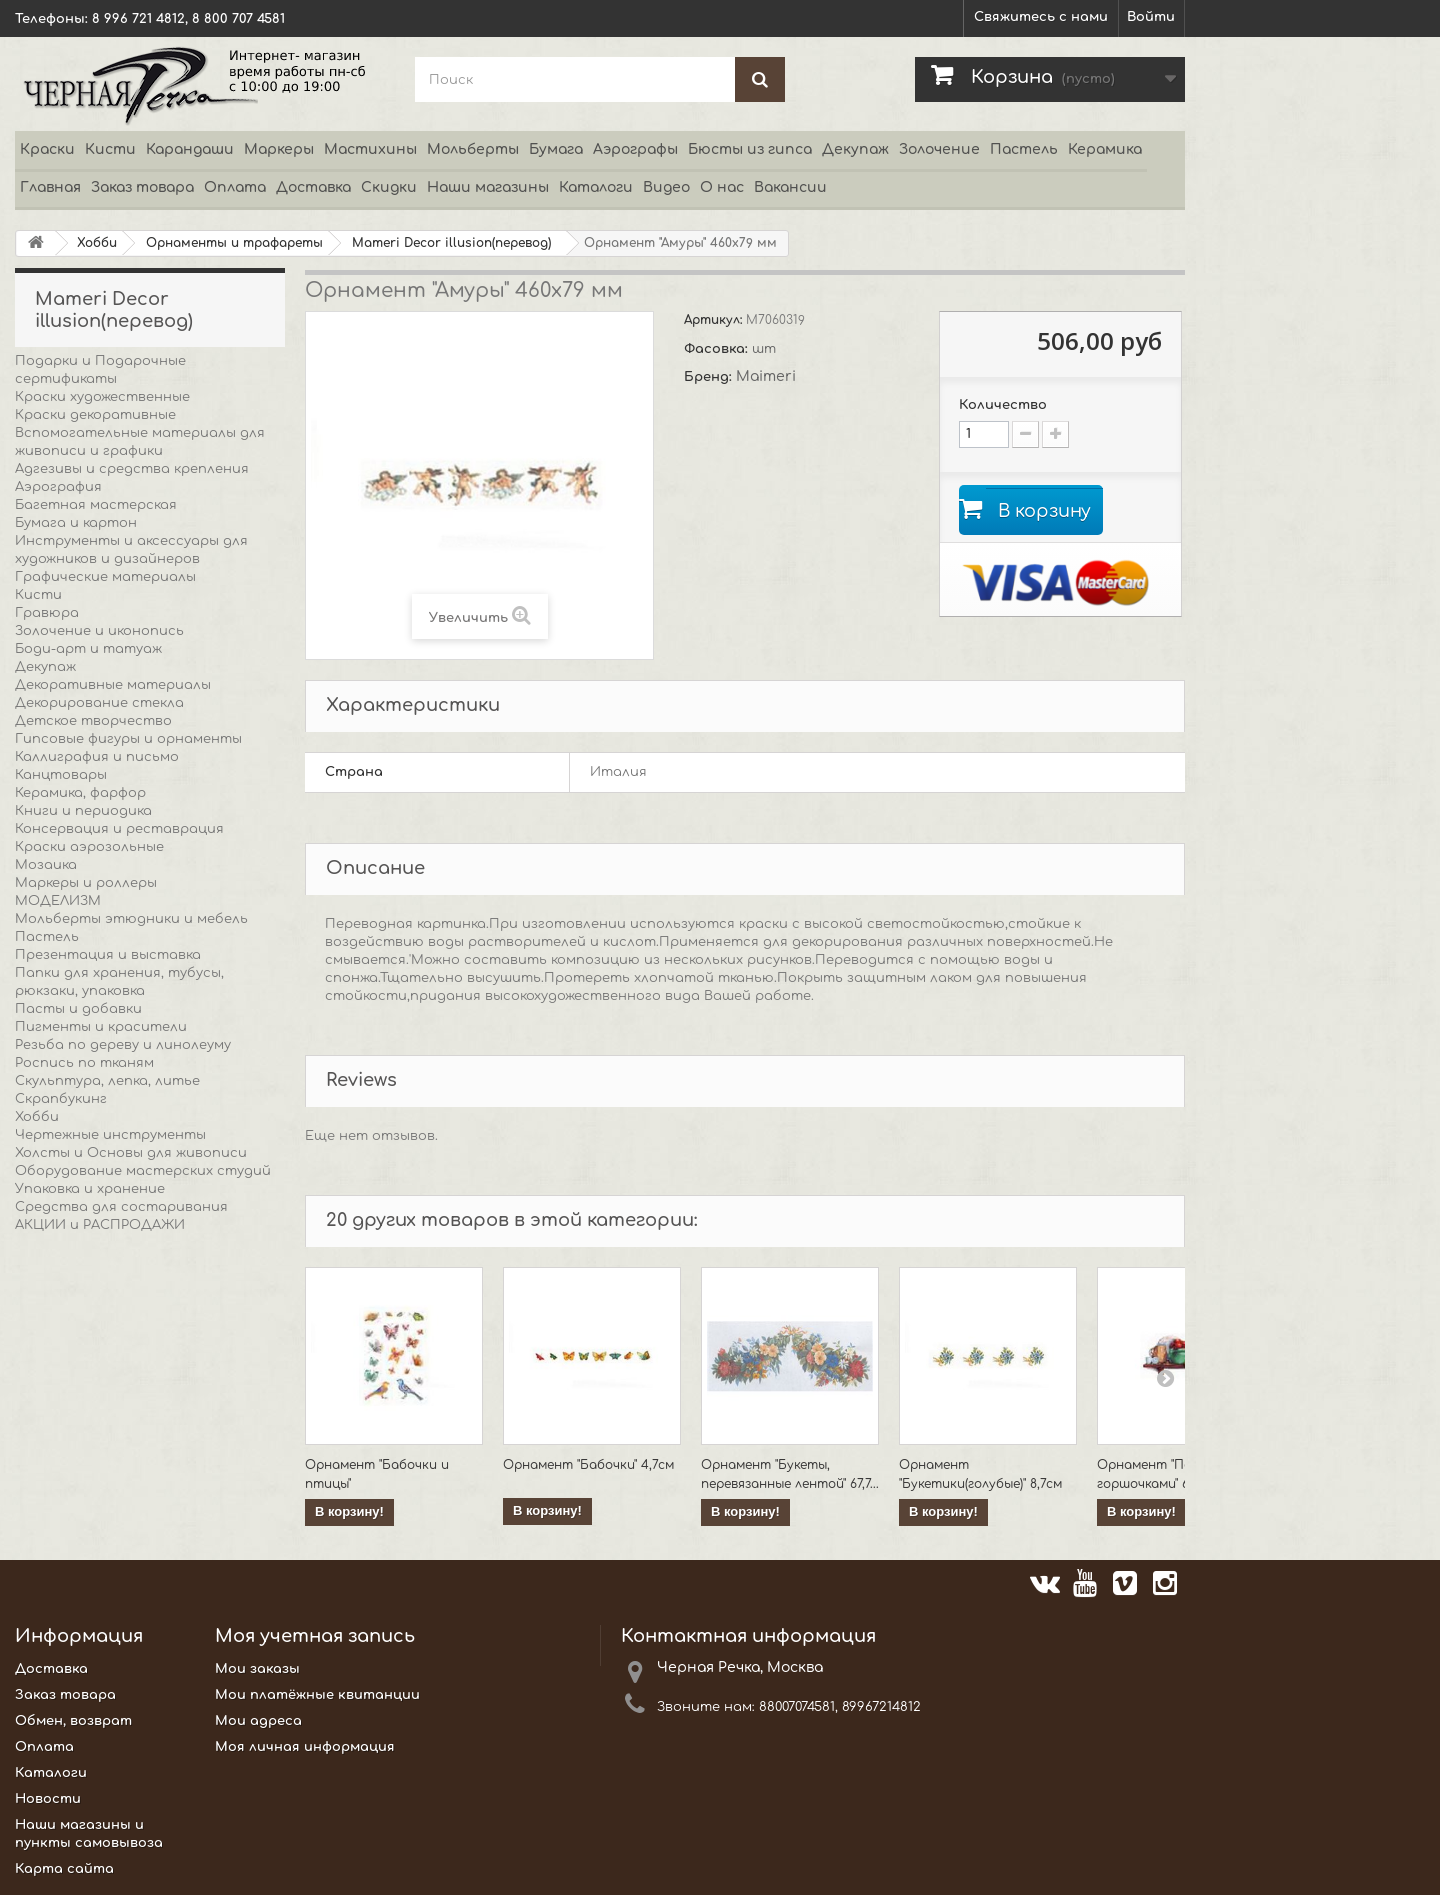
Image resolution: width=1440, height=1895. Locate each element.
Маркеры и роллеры (86, 883)
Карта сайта (64, 1869)
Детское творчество (93, 721)
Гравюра (47, 613)
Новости (48, 1799)
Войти (1151, 17)
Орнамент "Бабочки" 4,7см (588, 1465)
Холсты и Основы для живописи (131, 1153)
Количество (1003, 405)
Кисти (110, 149)
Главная (50, 187)
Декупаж (855, 149)
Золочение (939, 149)
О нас (722, 187)
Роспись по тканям (84, 1063)
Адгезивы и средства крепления (132, 469)
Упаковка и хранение (90, 1189)
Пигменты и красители (101, 1027)
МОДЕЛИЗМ (58, 901)
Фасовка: (718, 349)
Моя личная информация (305, 1747)
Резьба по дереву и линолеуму (123, 1045)
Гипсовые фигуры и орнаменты (128, 739)
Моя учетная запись (315, 1636)
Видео (666, 187)
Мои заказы (257, 1669)
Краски (47, 149)
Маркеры (279, 149)
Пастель (1024, 149)
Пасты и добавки (78, 1009)
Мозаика (46, 865)
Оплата (235, 187)
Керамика (1105, 149)
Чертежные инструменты (110, 1135)
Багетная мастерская (96, 505)
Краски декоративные (95, 415)
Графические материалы (105, 577)
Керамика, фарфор (80, 793)
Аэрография (58, 487)
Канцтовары (61, 775)
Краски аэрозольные (89, 847)
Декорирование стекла (99, 703)
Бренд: (710, 377)
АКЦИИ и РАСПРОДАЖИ (100, 1225)
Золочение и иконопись (99, 631)
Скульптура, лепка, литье (107, 1081)
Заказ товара (142, 187)
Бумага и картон (76, 523)
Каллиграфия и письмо (97, 757)
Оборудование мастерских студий (143, 1171)
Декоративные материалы (113, 685)
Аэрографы (635, 149)
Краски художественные (102, 397)
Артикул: (715, 320)
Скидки (389, 187)
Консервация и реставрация (119, 829)
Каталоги (596, 187)
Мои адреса (258, 1721)
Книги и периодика (83, 811)
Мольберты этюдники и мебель (131, 919)
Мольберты (473, 149)
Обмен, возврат (73, 1721)
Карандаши (190, 149)
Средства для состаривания (121, 1207)
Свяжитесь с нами (1041, 17)
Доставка (313, 187)
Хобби (37, 1117)
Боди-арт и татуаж (88, 649)
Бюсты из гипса (750, 149)
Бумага (556, 149)
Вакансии (790, 187)
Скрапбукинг (61, 1099)
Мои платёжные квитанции (317, 1695)
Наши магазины (488, 187)
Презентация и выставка (108, 955)
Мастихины (370, 149)
